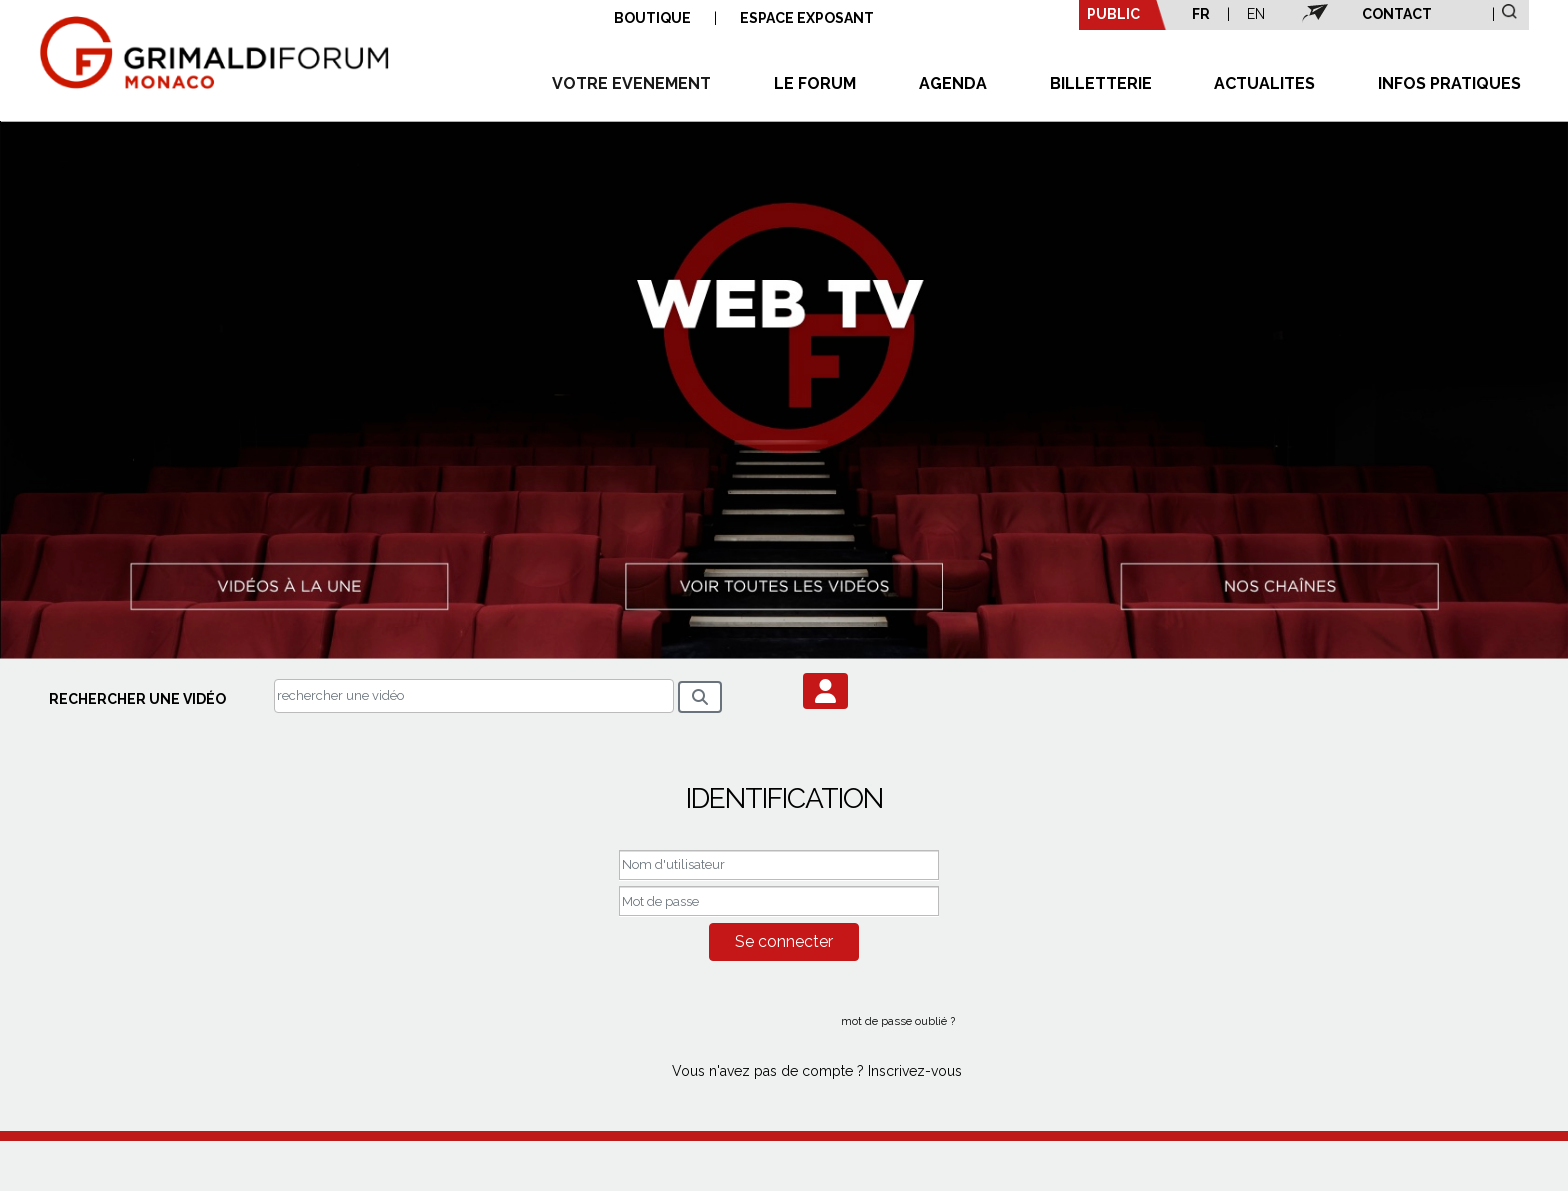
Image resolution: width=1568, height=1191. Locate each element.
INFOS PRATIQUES (1449, 83)
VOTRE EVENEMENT (631, 83)
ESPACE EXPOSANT (807, 18)
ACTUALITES (1264, 83)
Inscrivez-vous (915, 1071)
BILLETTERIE (1101, 83)
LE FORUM (815, 83)
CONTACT (1397, 14)
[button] (825, 691)
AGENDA (953, 83)
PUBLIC (1113, 14)
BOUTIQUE (652, 18)
